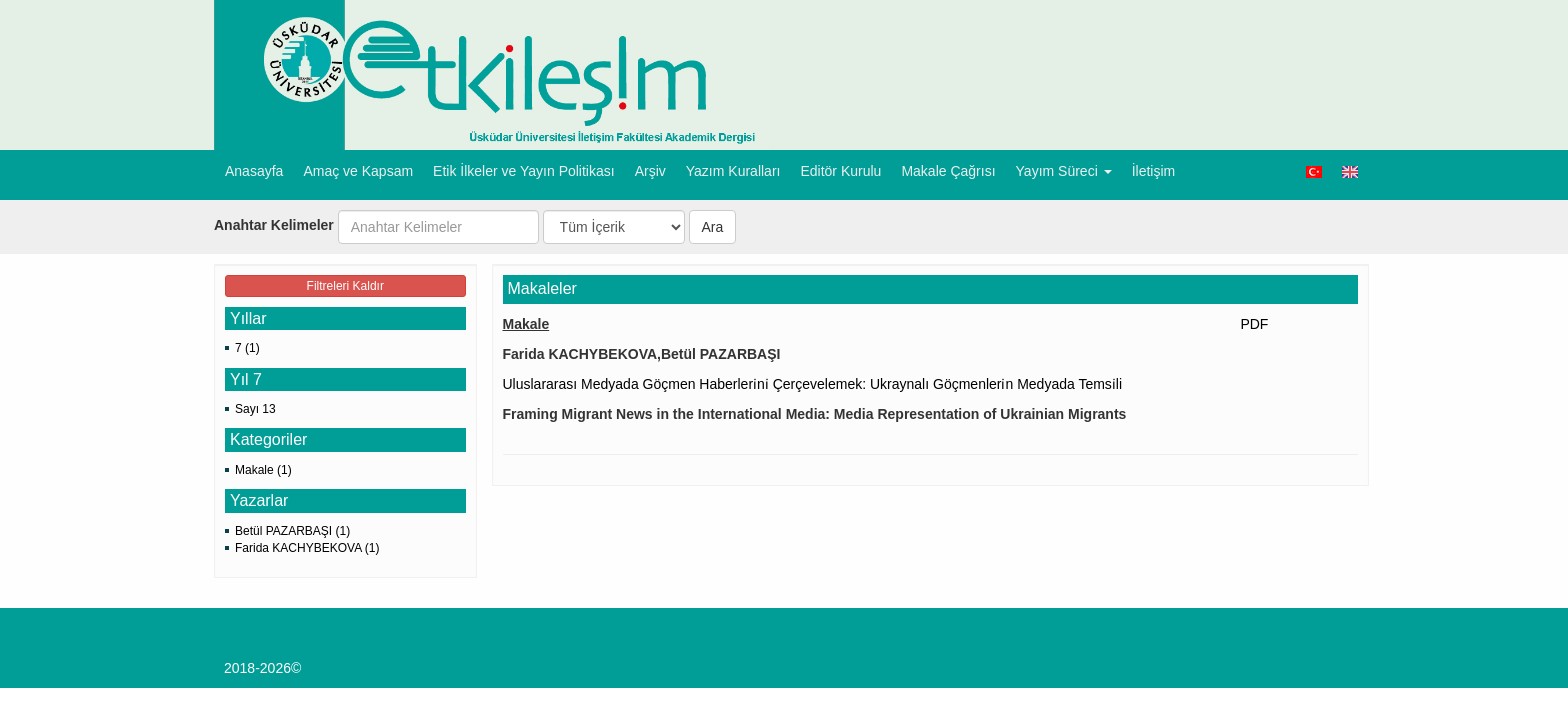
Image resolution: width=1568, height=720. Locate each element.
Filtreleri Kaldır (345, 286)
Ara (713, 227)
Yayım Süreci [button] (1064, 171)
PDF (1254, 324)
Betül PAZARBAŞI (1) (292, 531)
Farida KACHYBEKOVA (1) (307, 548)
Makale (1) (263, 470)
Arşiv (650, 171)
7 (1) (247, 348)
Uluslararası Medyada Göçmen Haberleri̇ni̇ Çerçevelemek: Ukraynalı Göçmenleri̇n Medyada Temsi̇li (814, 384)
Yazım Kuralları (733, 171)
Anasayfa (254, 171)
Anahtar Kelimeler (274, 225)
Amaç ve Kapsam (358, 171)
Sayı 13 (255, 409)
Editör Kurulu (840, 171)
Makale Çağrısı (948, 171)
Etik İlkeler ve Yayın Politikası (524, 171)
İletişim (1154, 171)
